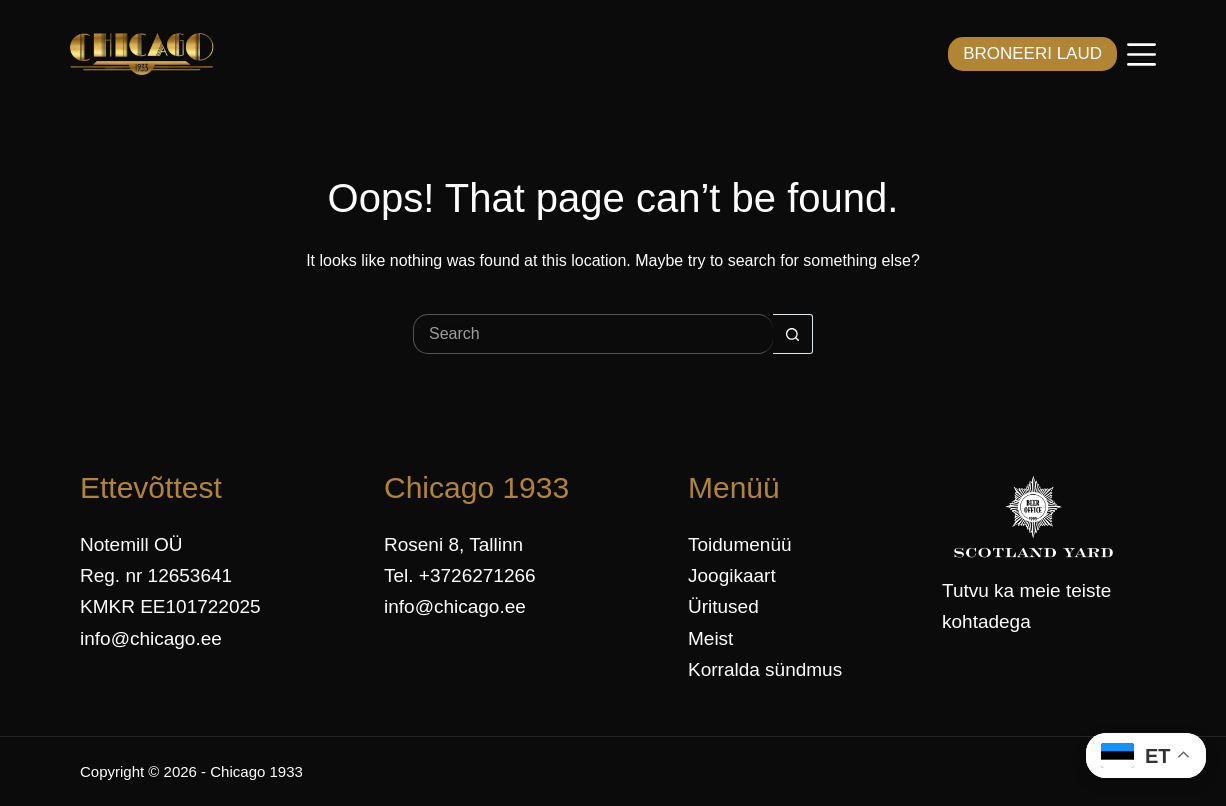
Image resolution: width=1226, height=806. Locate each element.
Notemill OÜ (131, 544)
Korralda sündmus (765, 669)
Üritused (723, 606)
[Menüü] (1141, 54)
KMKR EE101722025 (170, 606)
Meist (710, 638)
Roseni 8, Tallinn (453, 544)
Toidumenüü (740, 544)
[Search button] (793, 334)
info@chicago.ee (151, 638)
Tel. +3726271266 (460, 575)
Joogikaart (732, 575)
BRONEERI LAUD (1032, 53)
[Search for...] (593, 334)
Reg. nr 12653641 (156, 575)
